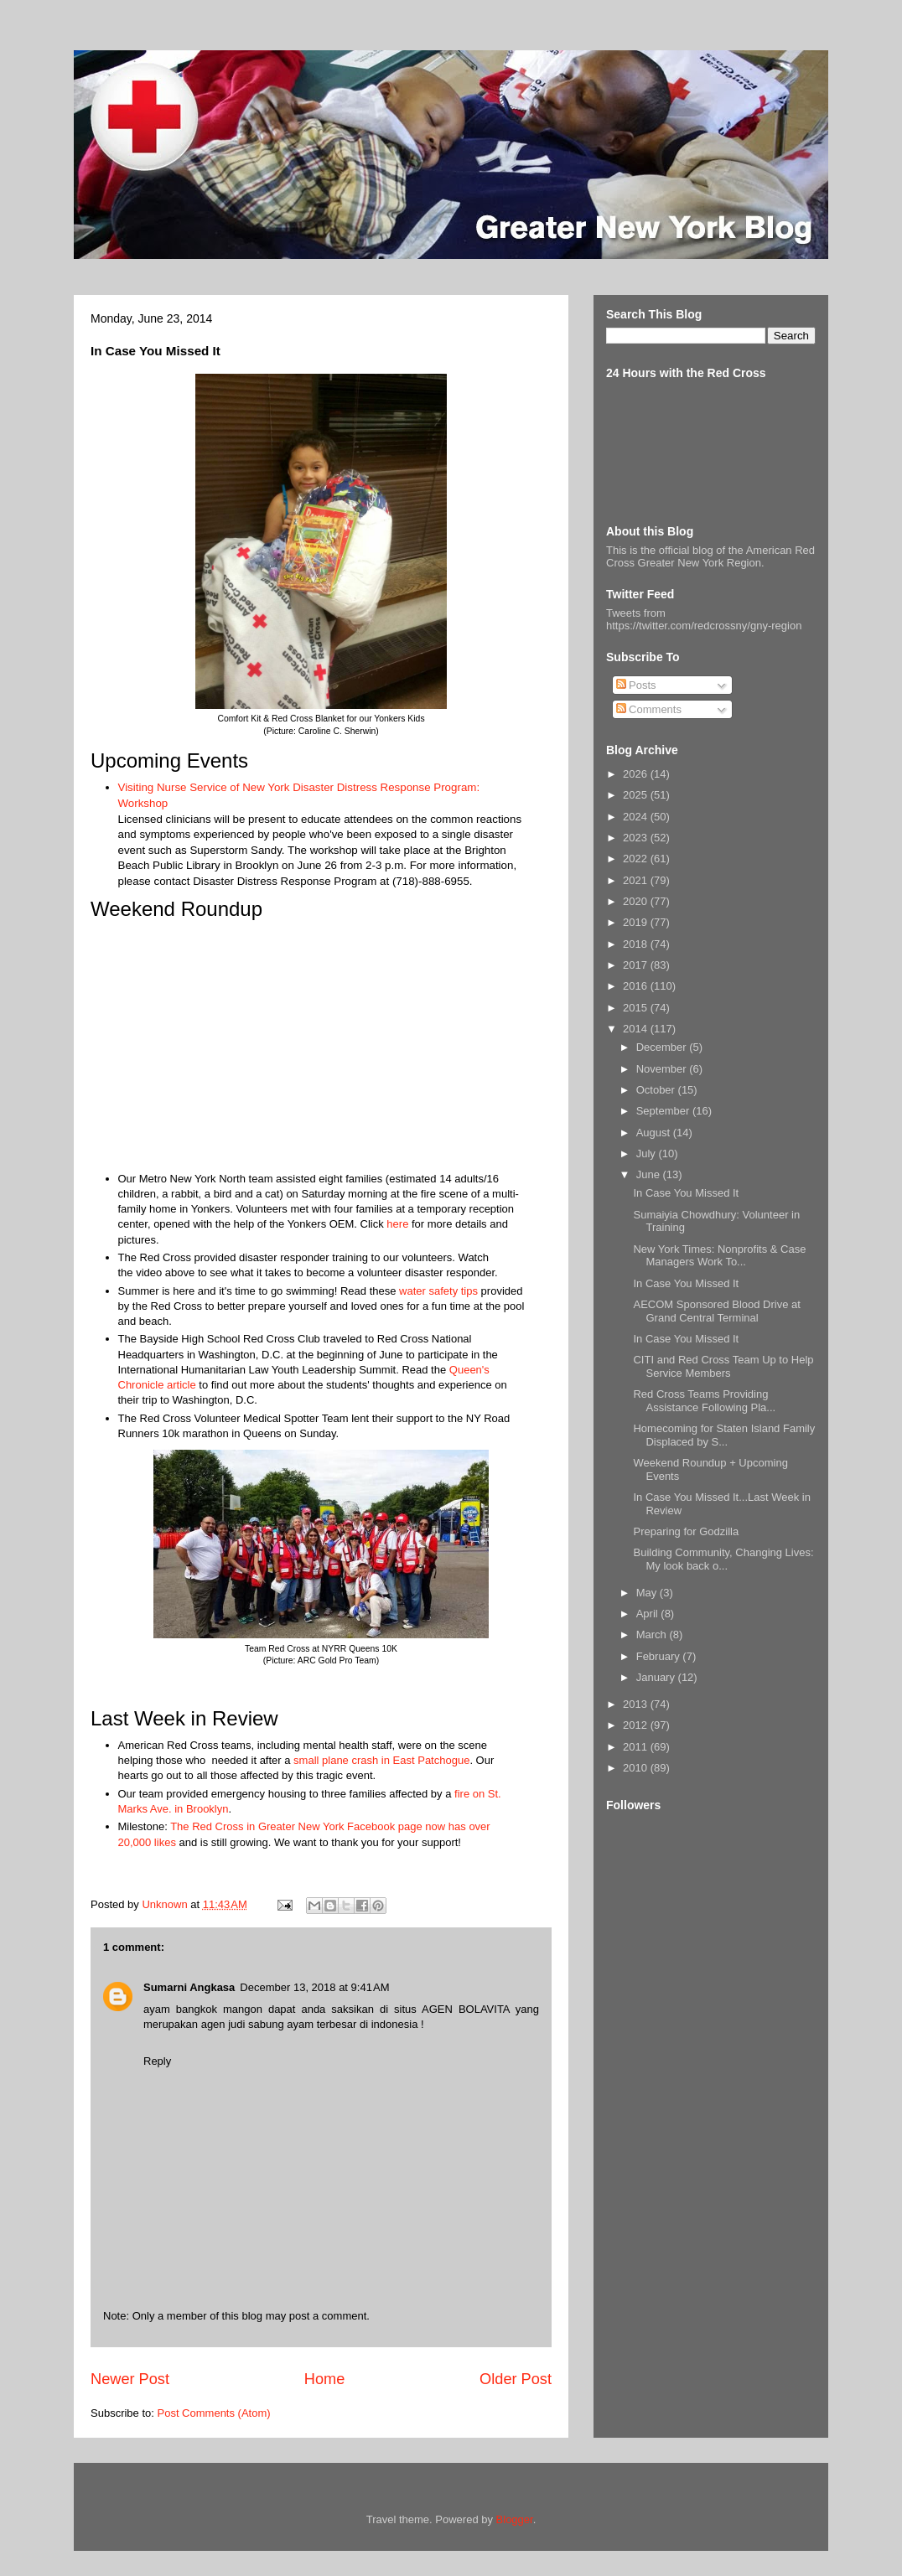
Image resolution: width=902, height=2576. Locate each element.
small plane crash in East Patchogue (381, 1760)
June (649, 1174)
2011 (637, 1747)
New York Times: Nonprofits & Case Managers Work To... (719, 1256)
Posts (636, 685)
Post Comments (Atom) (214, 2413)
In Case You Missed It (686, 1193)
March (653, 1634)
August (654, 1132)
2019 (637, 922)
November (663, 1069)
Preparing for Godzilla (686, 1531)
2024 (637, 816)
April (648, 1613)
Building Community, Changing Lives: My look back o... (723, 1559)
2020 (637, 901)
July (647, 1153)
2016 (637, 986)
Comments (649, 709)
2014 (637, 1028)
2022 (637, 858)
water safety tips (438, 1291)
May (648, 1592)
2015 (637, 1007)
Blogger (514, 2519)
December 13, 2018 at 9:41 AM (314, 1987)
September (664, 1110)
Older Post (516, 2379)
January (657, 1677)
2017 (637, 965)
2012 (637, 1725)
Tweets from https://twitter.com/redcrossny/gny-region (703, 619)
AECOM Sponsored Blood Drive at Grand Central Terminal (716, 1311)
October (657, 1090)
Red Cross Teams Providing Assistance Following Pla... (704, 1401)
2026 (637, 774)
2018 (637, 944)
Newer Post (130, 2379)
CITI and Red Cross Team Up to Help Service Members (723, 1366)
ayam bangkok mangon (205, 2009)
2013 (637, 1704)
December (663, 1047)
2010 (637, 1767)
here (397, 1224)
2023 (637, 837)
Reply (157, 2061)
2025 (637, 795)
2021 (637, 880)
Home (324, 2379)
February (659, 1656)
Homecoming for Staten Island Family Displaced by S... (724, 1435)
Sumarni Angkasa (189, 1987)
